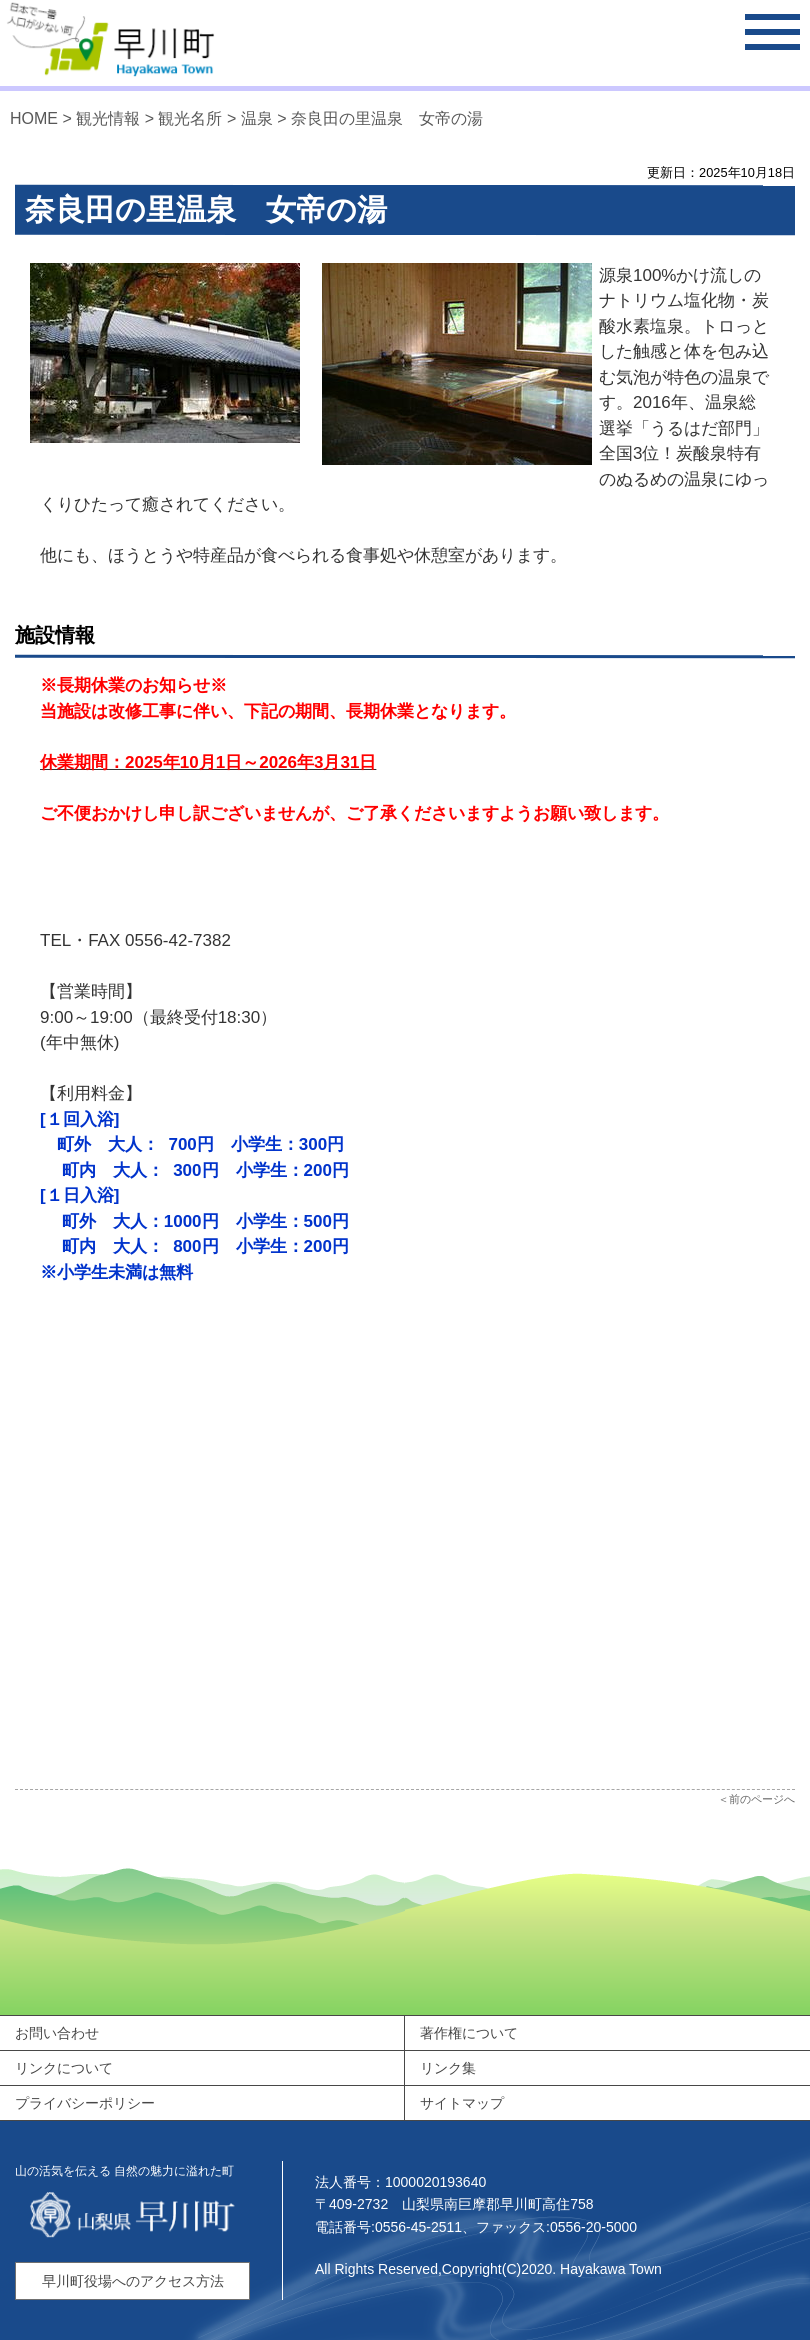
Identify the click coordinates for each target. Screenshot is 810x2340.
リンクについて (64, 2068)
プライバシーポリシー (85, 2103)
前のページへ (762, 1799)
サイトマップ (462, 2103)
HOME (34, 118)
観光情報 (108, 118)
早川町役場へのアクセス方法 (133, 2281)
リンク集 (448, 2068)
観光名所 (190, 118)
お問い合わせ (57, 2033)
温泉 (257, 118)
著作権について (469, 2033)
